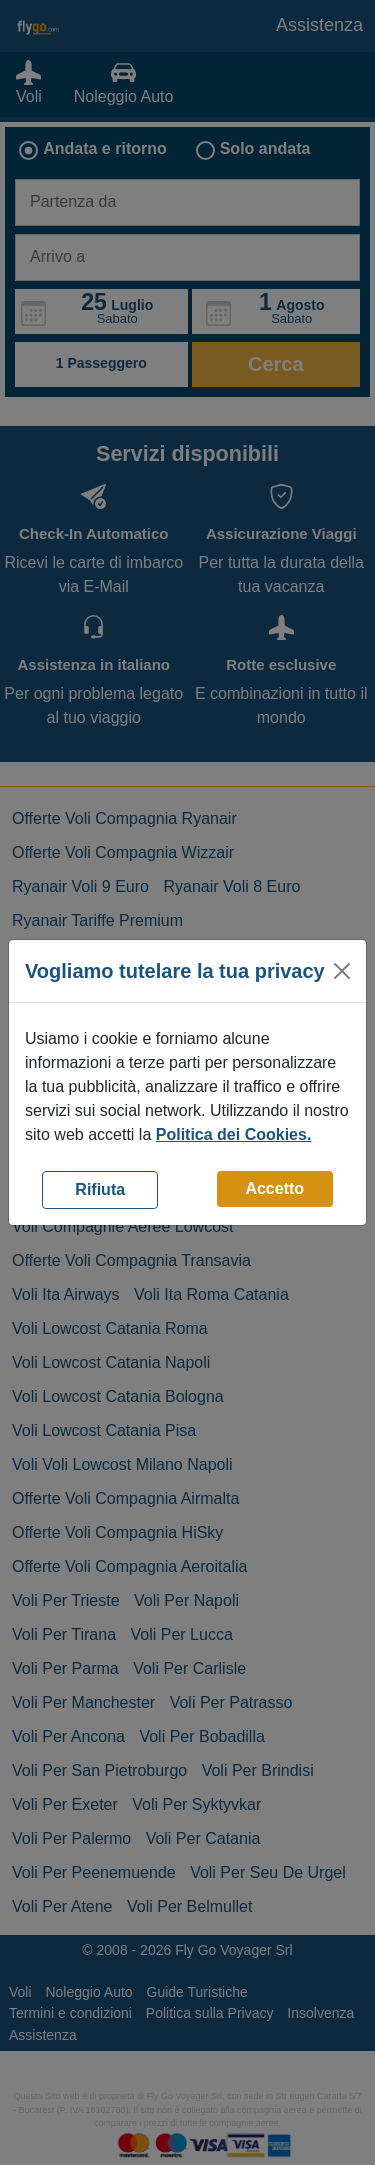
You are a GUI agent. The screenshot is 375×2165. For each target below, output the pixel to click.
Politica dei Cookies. (234, 1134)
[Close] (342, 971)
